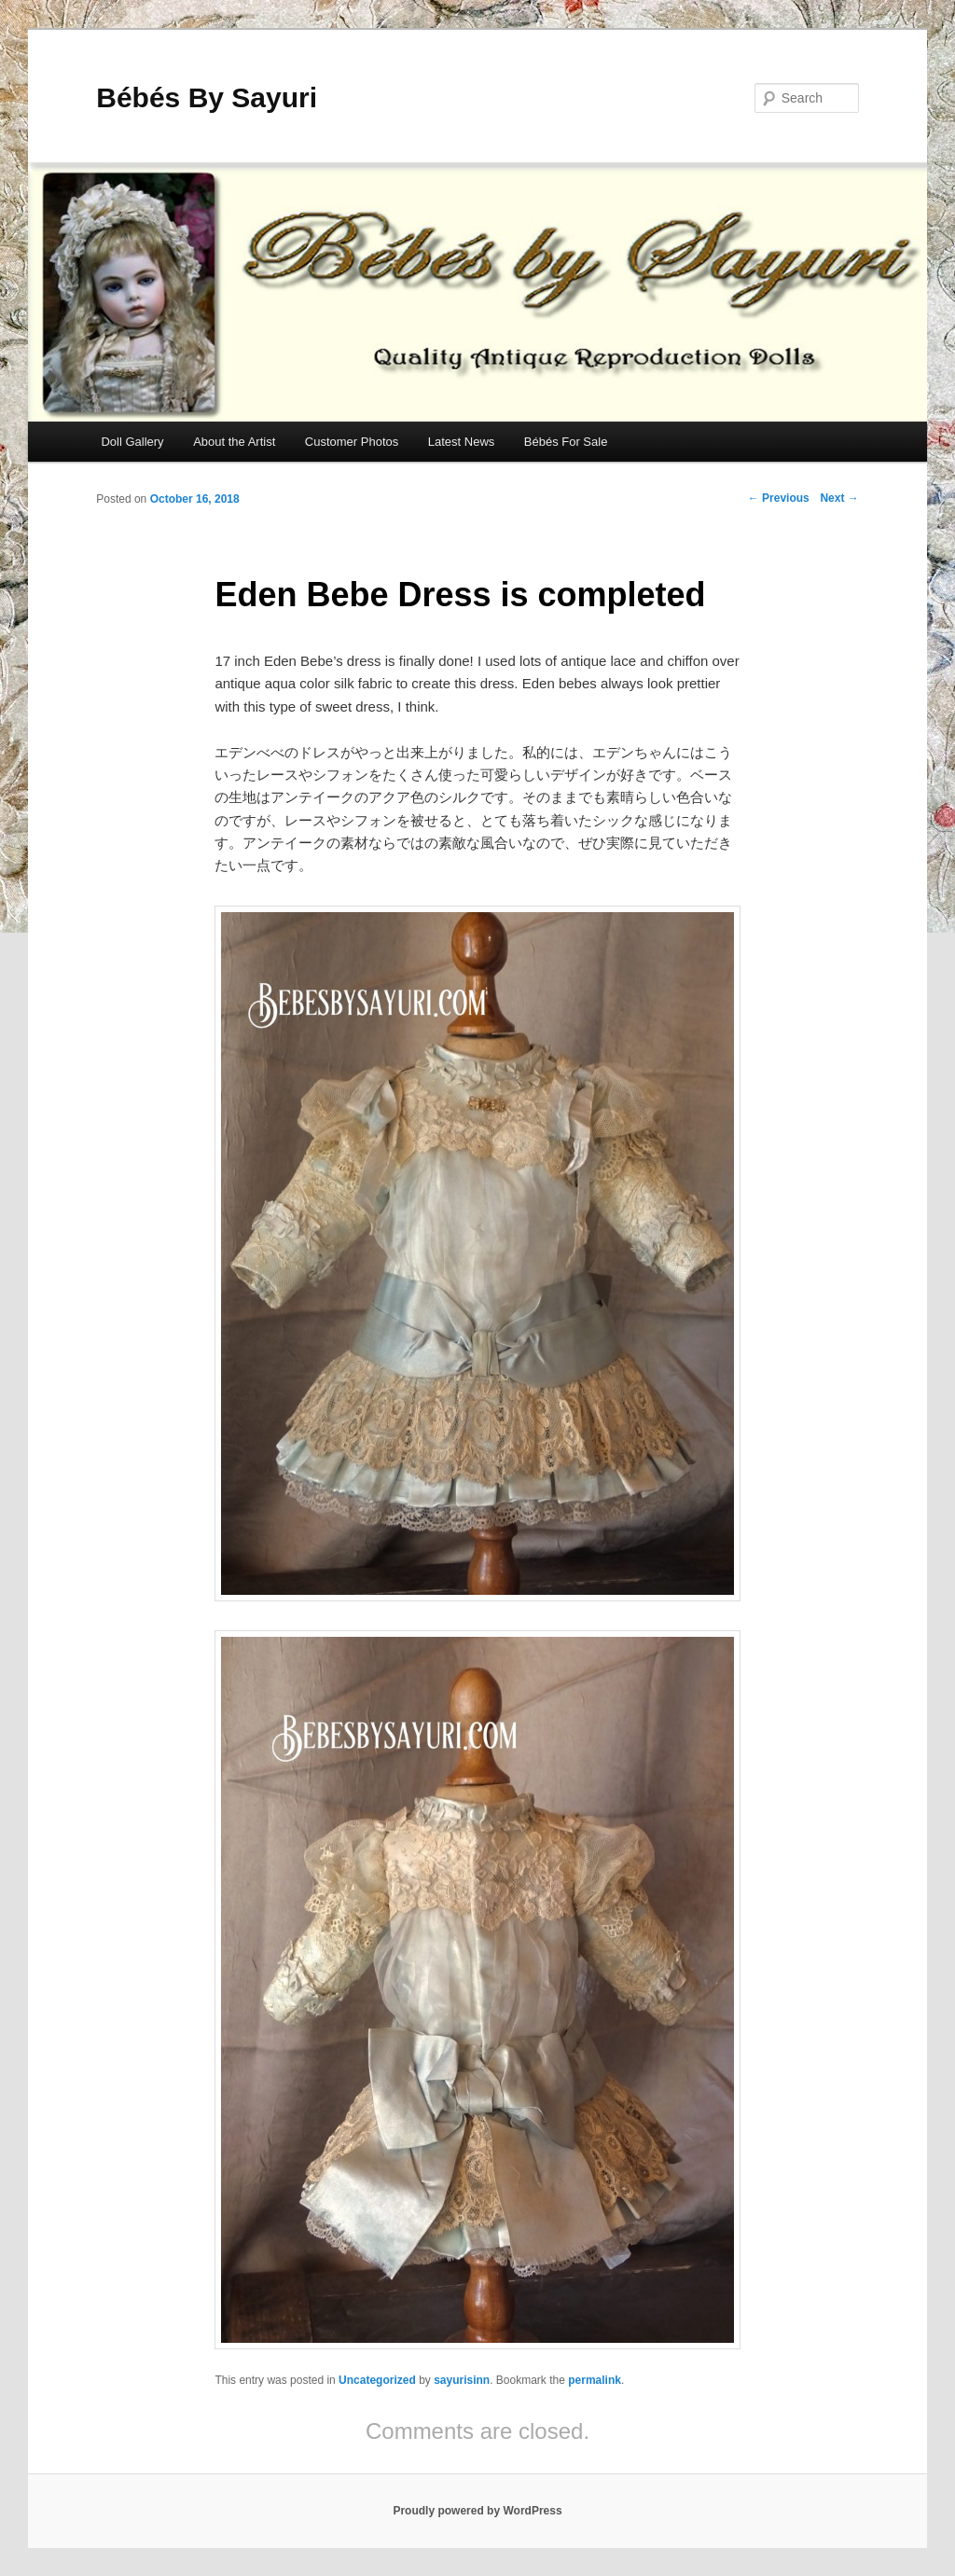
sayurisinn (462, 2380)
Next (839, 498)
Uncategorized (377, 2380)
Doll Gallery (132, 442)
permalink (594, 2380)
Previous (779, 498)
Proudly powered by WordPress (477, 2510)
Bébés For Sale (566, 442)
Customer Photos (351, 442)
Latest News (461, 442)
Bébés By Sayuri (206, 97)
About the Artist (234, 442)
